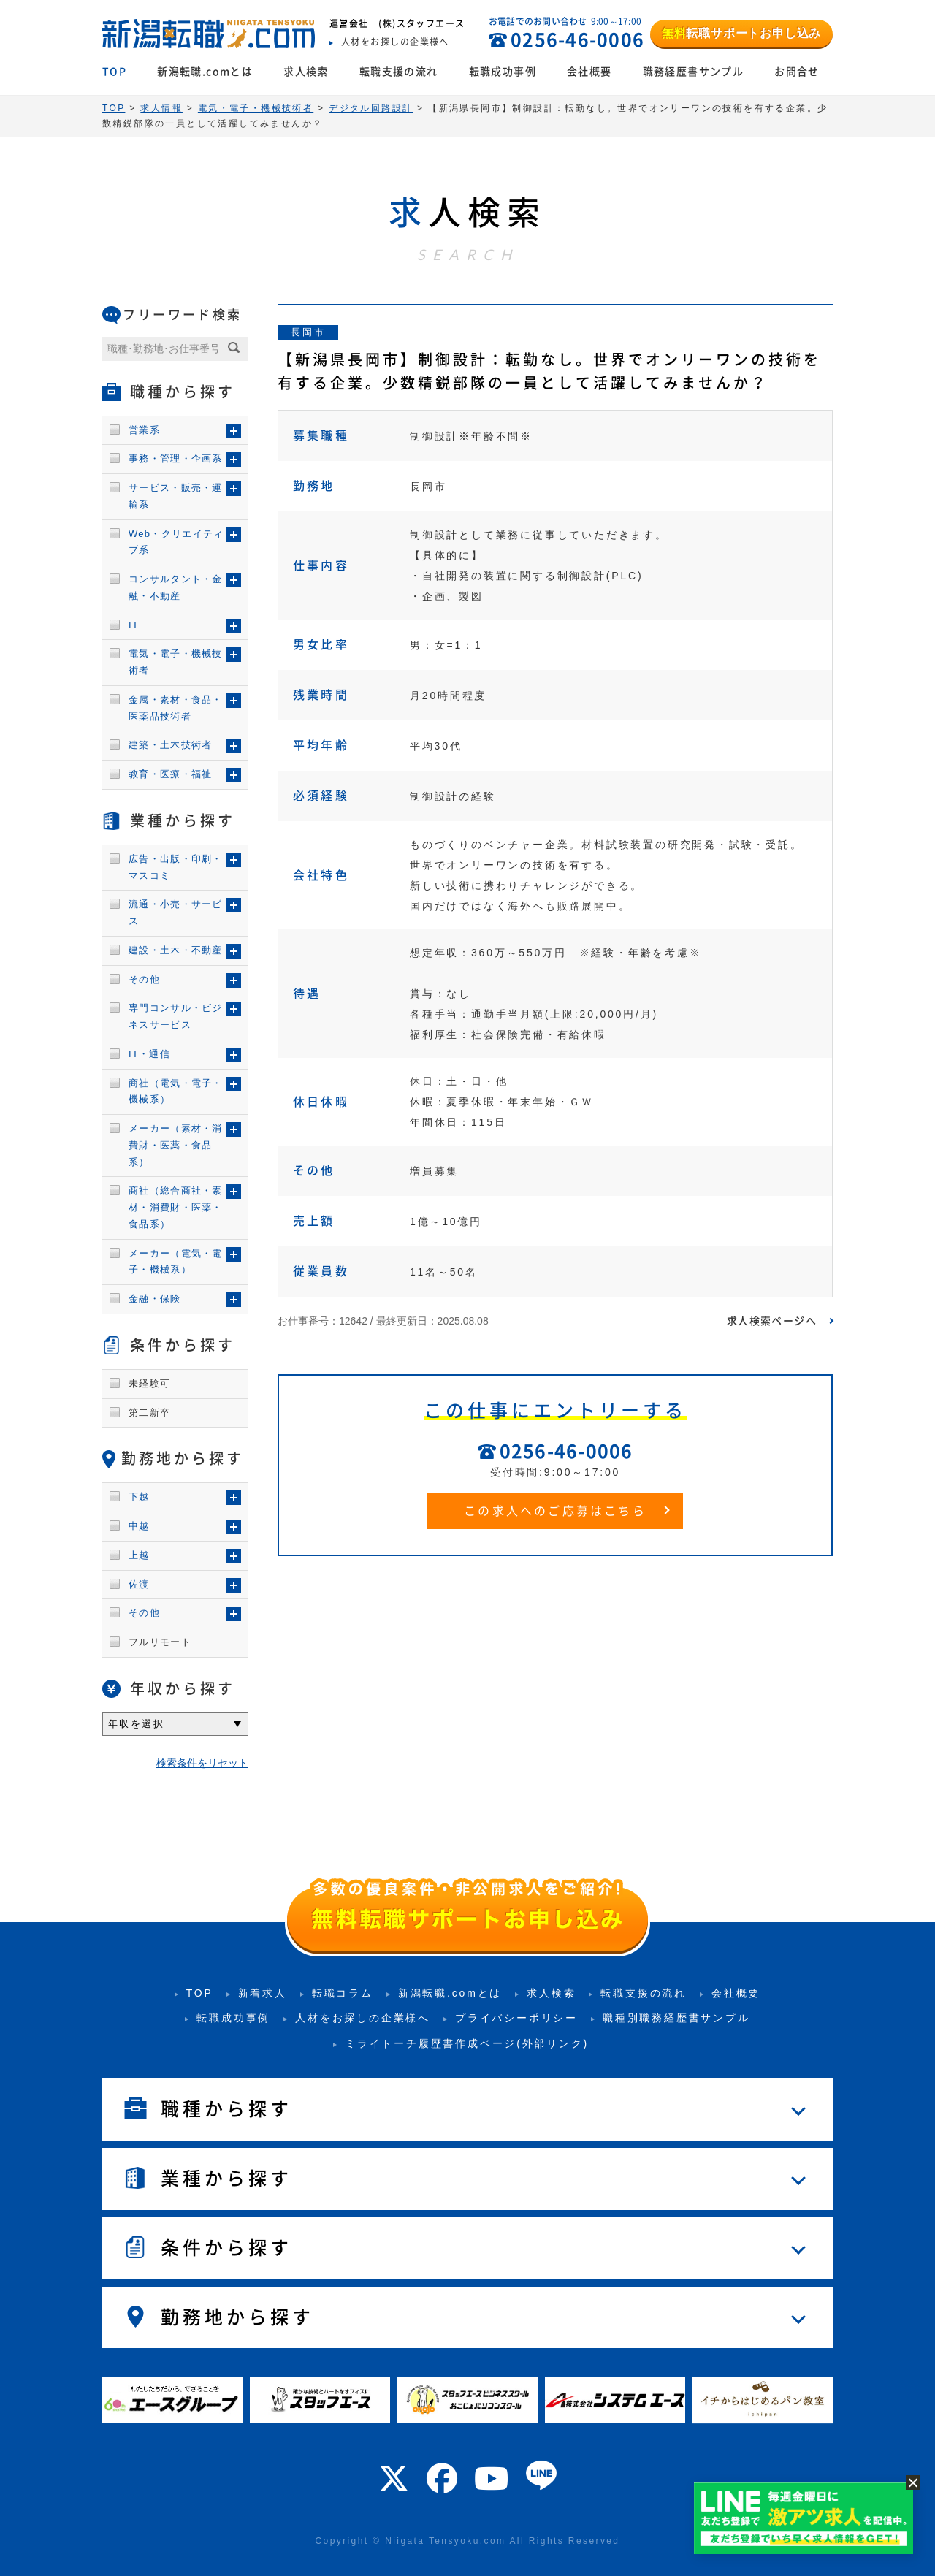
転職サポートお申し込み (741, 33)
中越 (139, 1525)
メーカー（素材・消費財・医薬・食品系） (176, 1145)
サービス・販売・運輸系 (176, 496)
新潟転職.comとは (205, 71)
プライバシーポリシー (516, 2018)
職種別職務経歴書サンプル (676, 2018)
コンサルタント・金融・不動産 (176, 587)
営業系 (144, 429)
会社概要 (589, 71)
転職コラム (342, 1993)
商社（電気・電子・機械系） (176, 1091)
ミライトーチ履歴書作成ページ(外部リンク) (467, 2043)
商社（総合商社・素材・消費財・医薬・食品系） (176, 1207)
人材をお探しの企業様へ (362, 2018)
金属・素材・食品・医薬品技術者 (176, 708)
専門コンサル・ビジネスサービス (176, 1016)
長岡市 (308, 332)
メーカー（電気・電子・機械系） (176, 1262)
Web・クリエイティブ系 (176, 542)
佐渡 (139, 1584)
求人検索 (306, 71)
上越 (139, 1555)
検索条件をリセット (202, 1763)
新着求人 (262, 1993)
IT (134, 625)
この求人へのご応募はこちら (555, 1511)
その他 (144, 979)
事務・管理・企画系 (176, 458)
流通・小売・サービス (176, 912)
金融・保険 (155, 1298)
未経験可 (149, 1383)
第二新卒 (149, 1412)
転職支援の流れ (398, 71)
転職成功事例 (502, 71)
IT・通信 (149, 1053)
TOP (114, 71)
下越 (139, 1496)
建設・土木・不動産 (176, 950)
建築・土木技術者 (170, 744)
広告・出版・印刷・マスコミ (176, 867)
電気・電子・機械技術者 (176, 662)
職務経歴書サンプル (693, 71)
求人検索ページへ (772, 1321)
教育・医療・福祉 (170, 774)
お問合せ (797, 71)
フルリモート (160, 1641)
